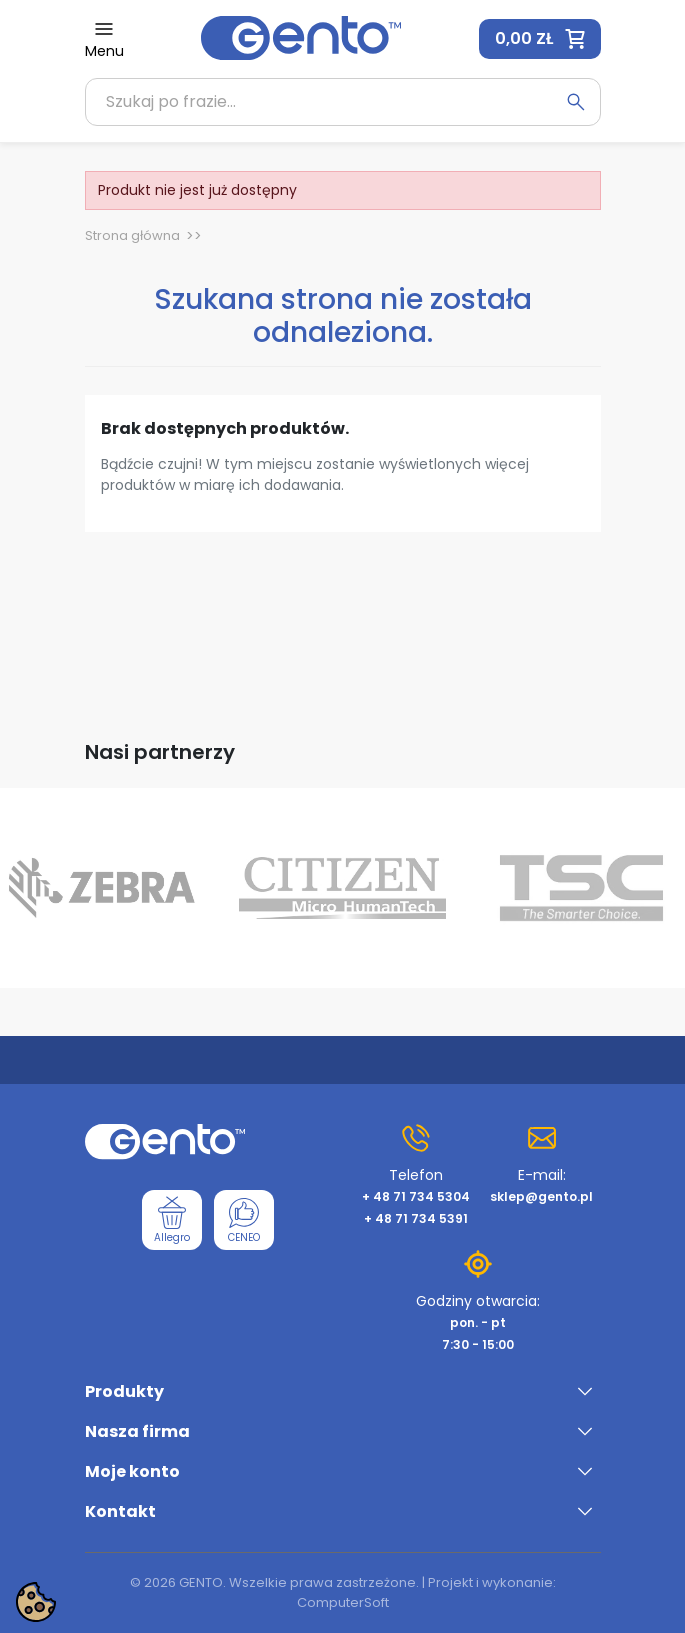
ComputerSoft (343, 1602)
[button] (540, 39)
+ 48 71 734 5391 (416, 1218)
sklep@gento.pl (541, 1196)
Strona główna (132, 235)
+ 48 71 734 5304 (416, 1196)
